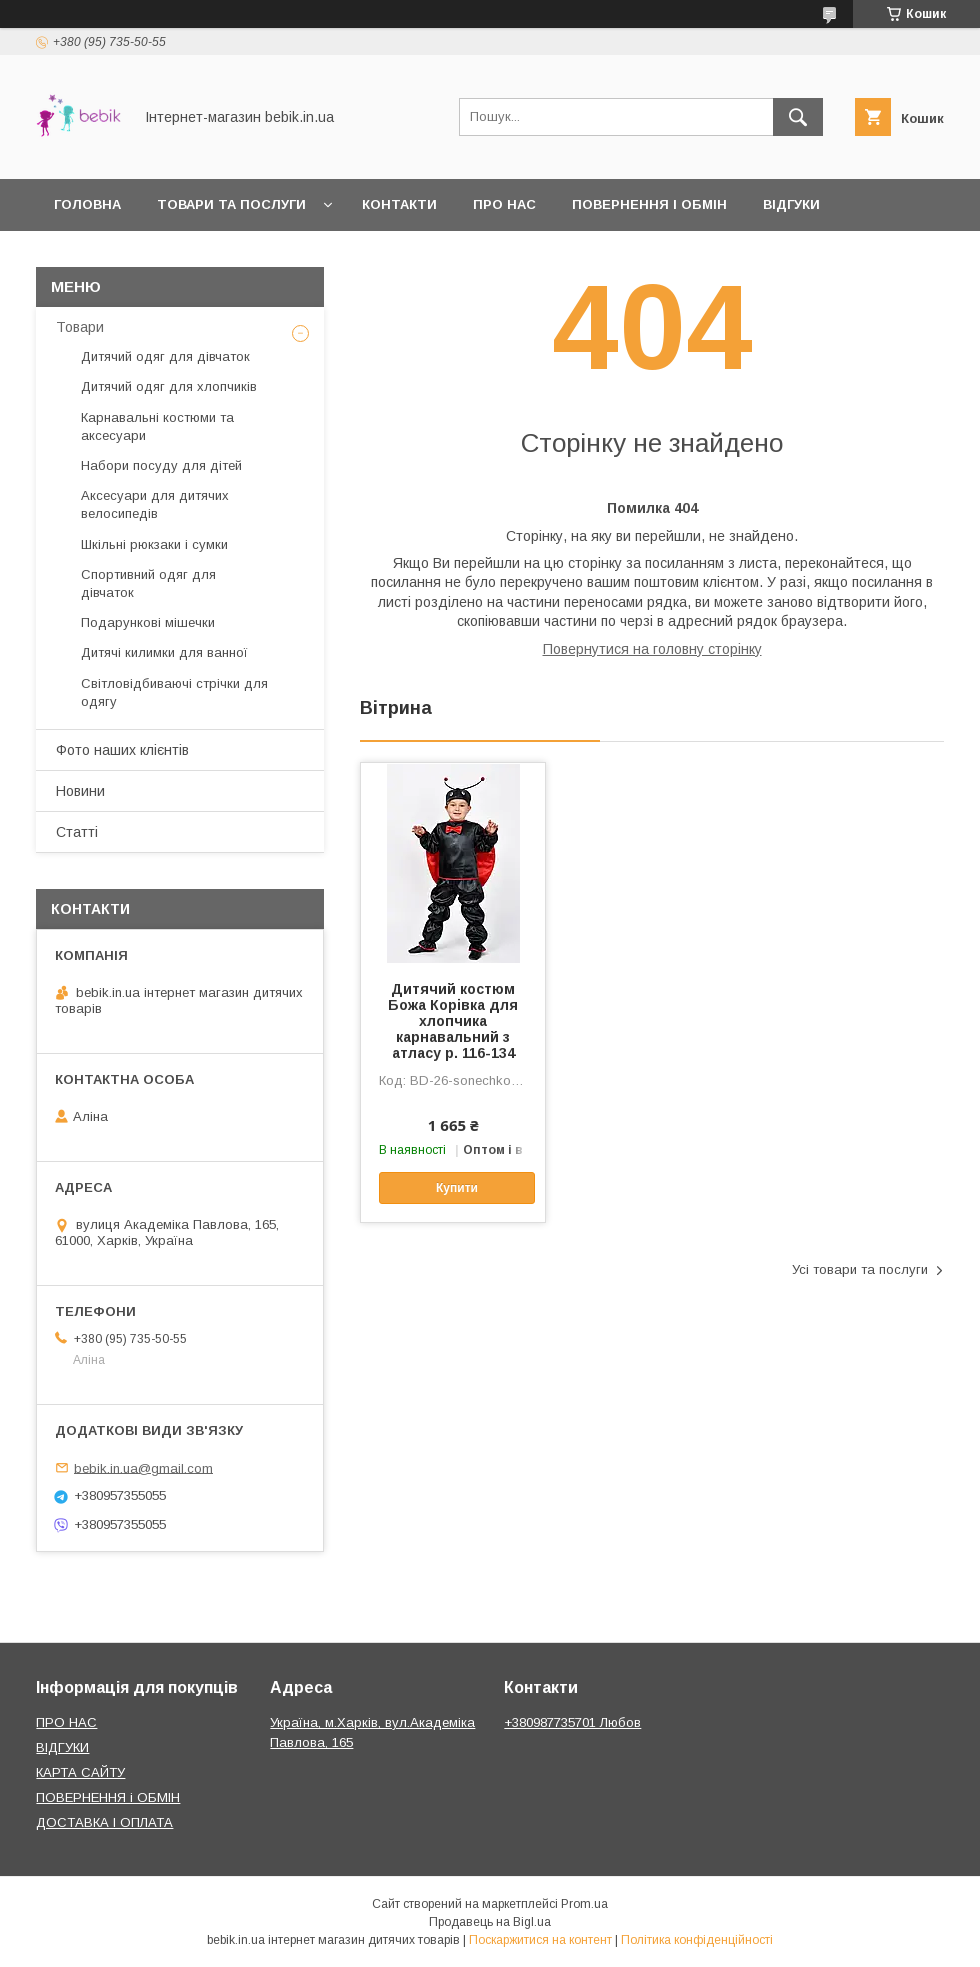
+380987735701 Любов (572, 1722)
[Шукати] (798, 117)
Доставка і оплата (126, 256)
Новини (80, 791)
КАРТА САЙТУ (80, 1772)
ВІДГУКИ (62, 1747)
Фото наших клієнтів (122, 750)
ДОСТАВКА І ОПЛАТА (104, 1822)
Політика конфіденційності (697, 1940)
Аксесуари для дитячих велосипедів (155, 504)
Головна (87, 204)
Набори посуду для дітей (161, 465)
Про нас (504, 204)
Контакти (399, 204)
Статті (77, 832)
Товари (80, 327)
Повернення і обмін (649, 204)
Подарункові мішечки (148, 622)
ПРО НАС (66, 1722)
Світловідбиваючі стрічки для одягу (174, 692)
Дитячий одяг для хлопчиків (169, 386)
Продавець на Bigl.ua (490, 1922)
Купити (457, 1188)
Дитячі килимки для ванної (164, 652)
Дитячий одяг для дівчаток (165, 356)
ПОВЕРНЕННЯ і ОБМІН (108, 1797)
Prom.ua (584, 1904)
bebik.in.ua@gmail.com (143, 1467)
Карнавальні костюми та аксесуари (157, 426)
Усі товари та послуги (860, 1269)
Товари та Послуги (231, 204)
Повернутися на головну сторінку (652, 649)
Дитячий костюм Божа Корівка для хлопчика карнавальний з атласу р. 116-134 (453, 1021)
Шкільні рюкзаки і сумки (154, 544)
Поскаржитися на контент (540, 1940)
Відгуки (791, 204)
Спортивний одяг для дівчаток (148, 583)
